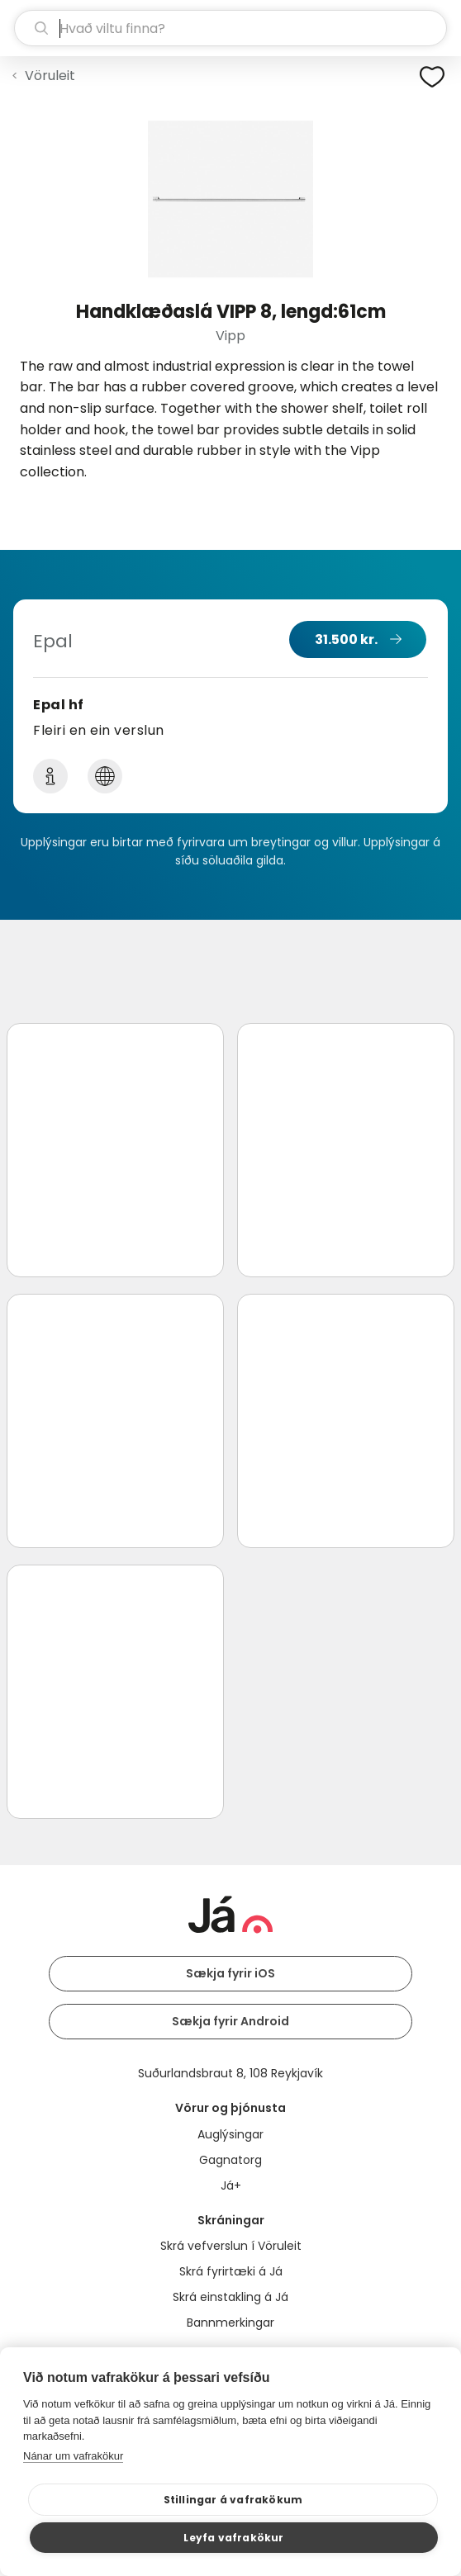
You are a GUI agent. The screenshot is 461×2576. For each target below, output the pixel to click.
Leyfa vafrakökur (233, 2538)
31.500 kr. (346, 639)
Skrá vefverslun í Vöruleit (231, 2245)
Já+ (231, 2185)
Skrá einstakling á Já (230, 2297)
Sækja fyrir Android (230, 2021)
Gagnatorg (230, 2160)
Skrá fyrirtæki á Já (231, 2271)
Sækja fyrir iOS (230, 1973)
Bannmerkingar (230, 2322)
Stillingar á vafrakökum (233, 2500)
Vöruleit (50, 75)
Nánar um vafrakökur (73, 2456)
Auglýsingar (230, 2134)
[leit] (230, 28)
